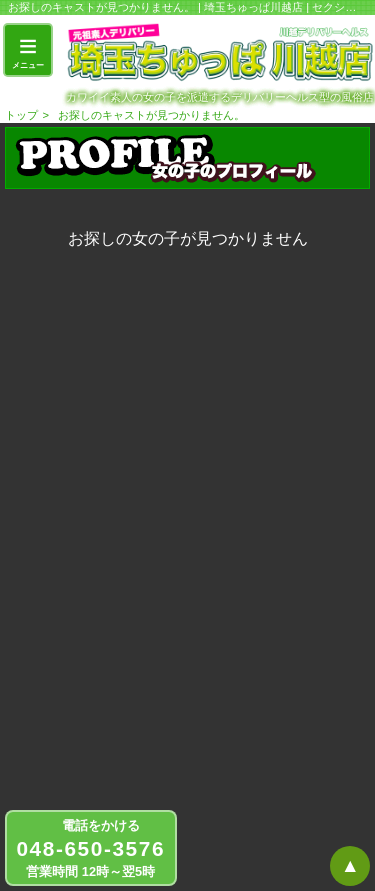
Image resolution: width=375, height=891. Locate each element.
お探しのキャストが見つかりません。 (151, 115)
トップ (21, 115)
